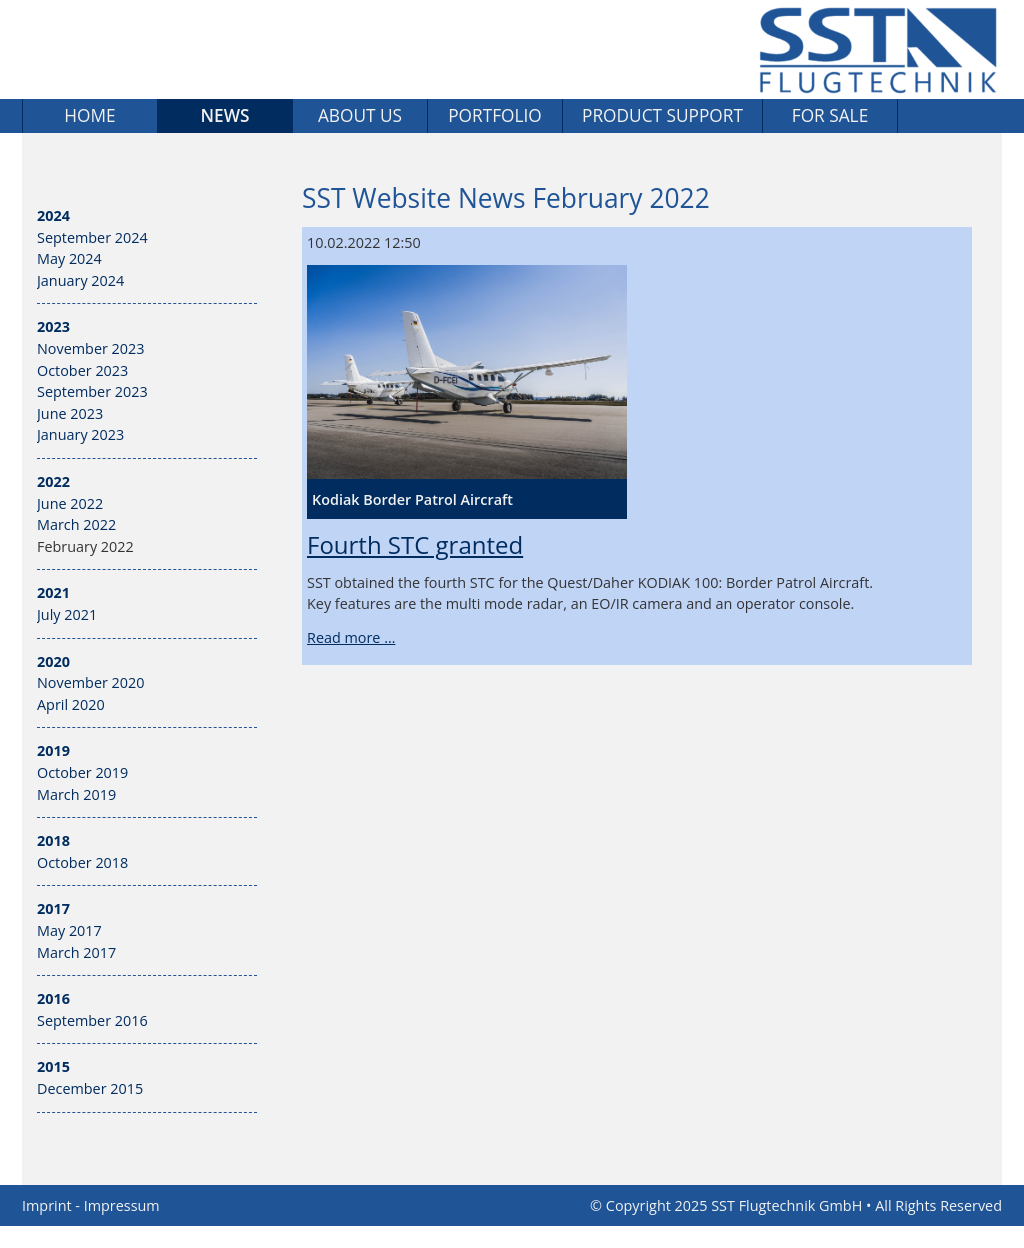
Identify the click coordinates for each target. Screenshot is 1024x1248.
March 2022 (76, 524)
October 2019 (82, 772)
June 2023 (70, 413)
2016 (53, 998)
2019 (53, 750)
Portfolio (495, 115)
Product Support (662, 115)
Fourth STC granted (415, 544)
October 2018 (82, 862)
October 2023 (82, 370)
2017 (53, 908)
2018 (53, 840)
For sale (830, 115)
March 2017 (76, 952)
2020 (53, 661)
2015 (53, 1066)
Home (89, 115)
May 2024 (69, 258)
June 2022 (70, 503)
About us (360, 115)
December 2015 (90, 1088)
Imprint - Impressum (91, 1205)
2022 (53, 481)
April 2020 (71, 704)
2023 (53, 326)
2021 (53, 592)
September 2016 (92, 1020)
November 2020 (91, 682)
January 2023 (80, 434)
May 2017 (69, 930)
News (225, 115)
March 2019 (76, 794)
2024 (53, 215)
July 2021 (67, 614)
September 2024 (92, 237)
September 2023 (92, 391)
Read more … (351, 637)
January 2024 (80, 280)
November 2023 (91, 348)
